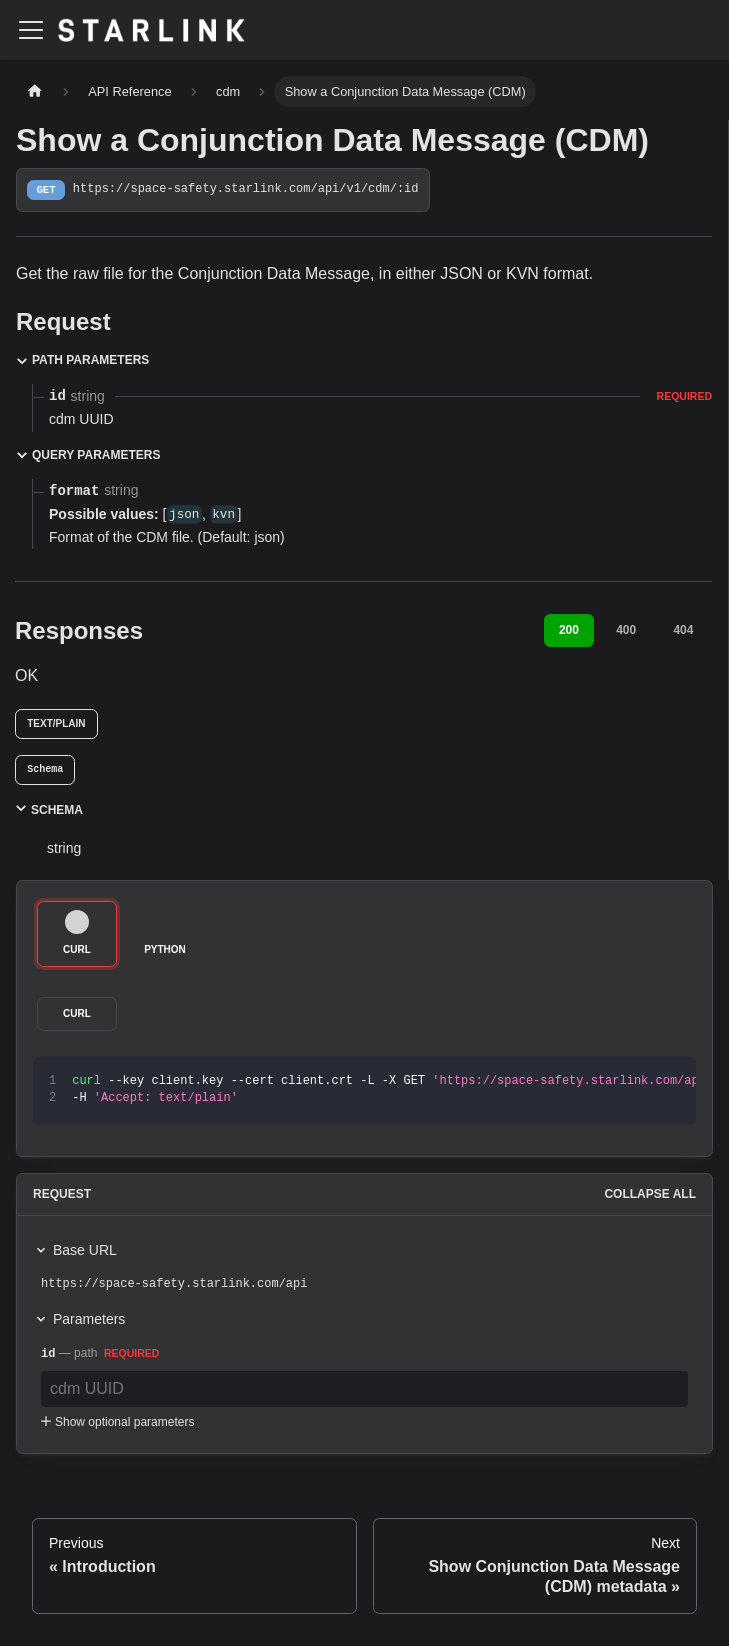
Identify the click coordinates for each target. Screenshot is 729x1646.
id (48, 1354)
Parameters (89, 1319)
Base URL (85, 1250)
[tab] (45, 770)
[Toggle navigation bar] (31, 30)
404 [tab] (683, 630)
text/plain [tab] (56, 723)
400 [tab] (626, 630)
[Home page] (35, 91)
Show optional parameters (115, 1422)
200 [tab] (569, 630)
